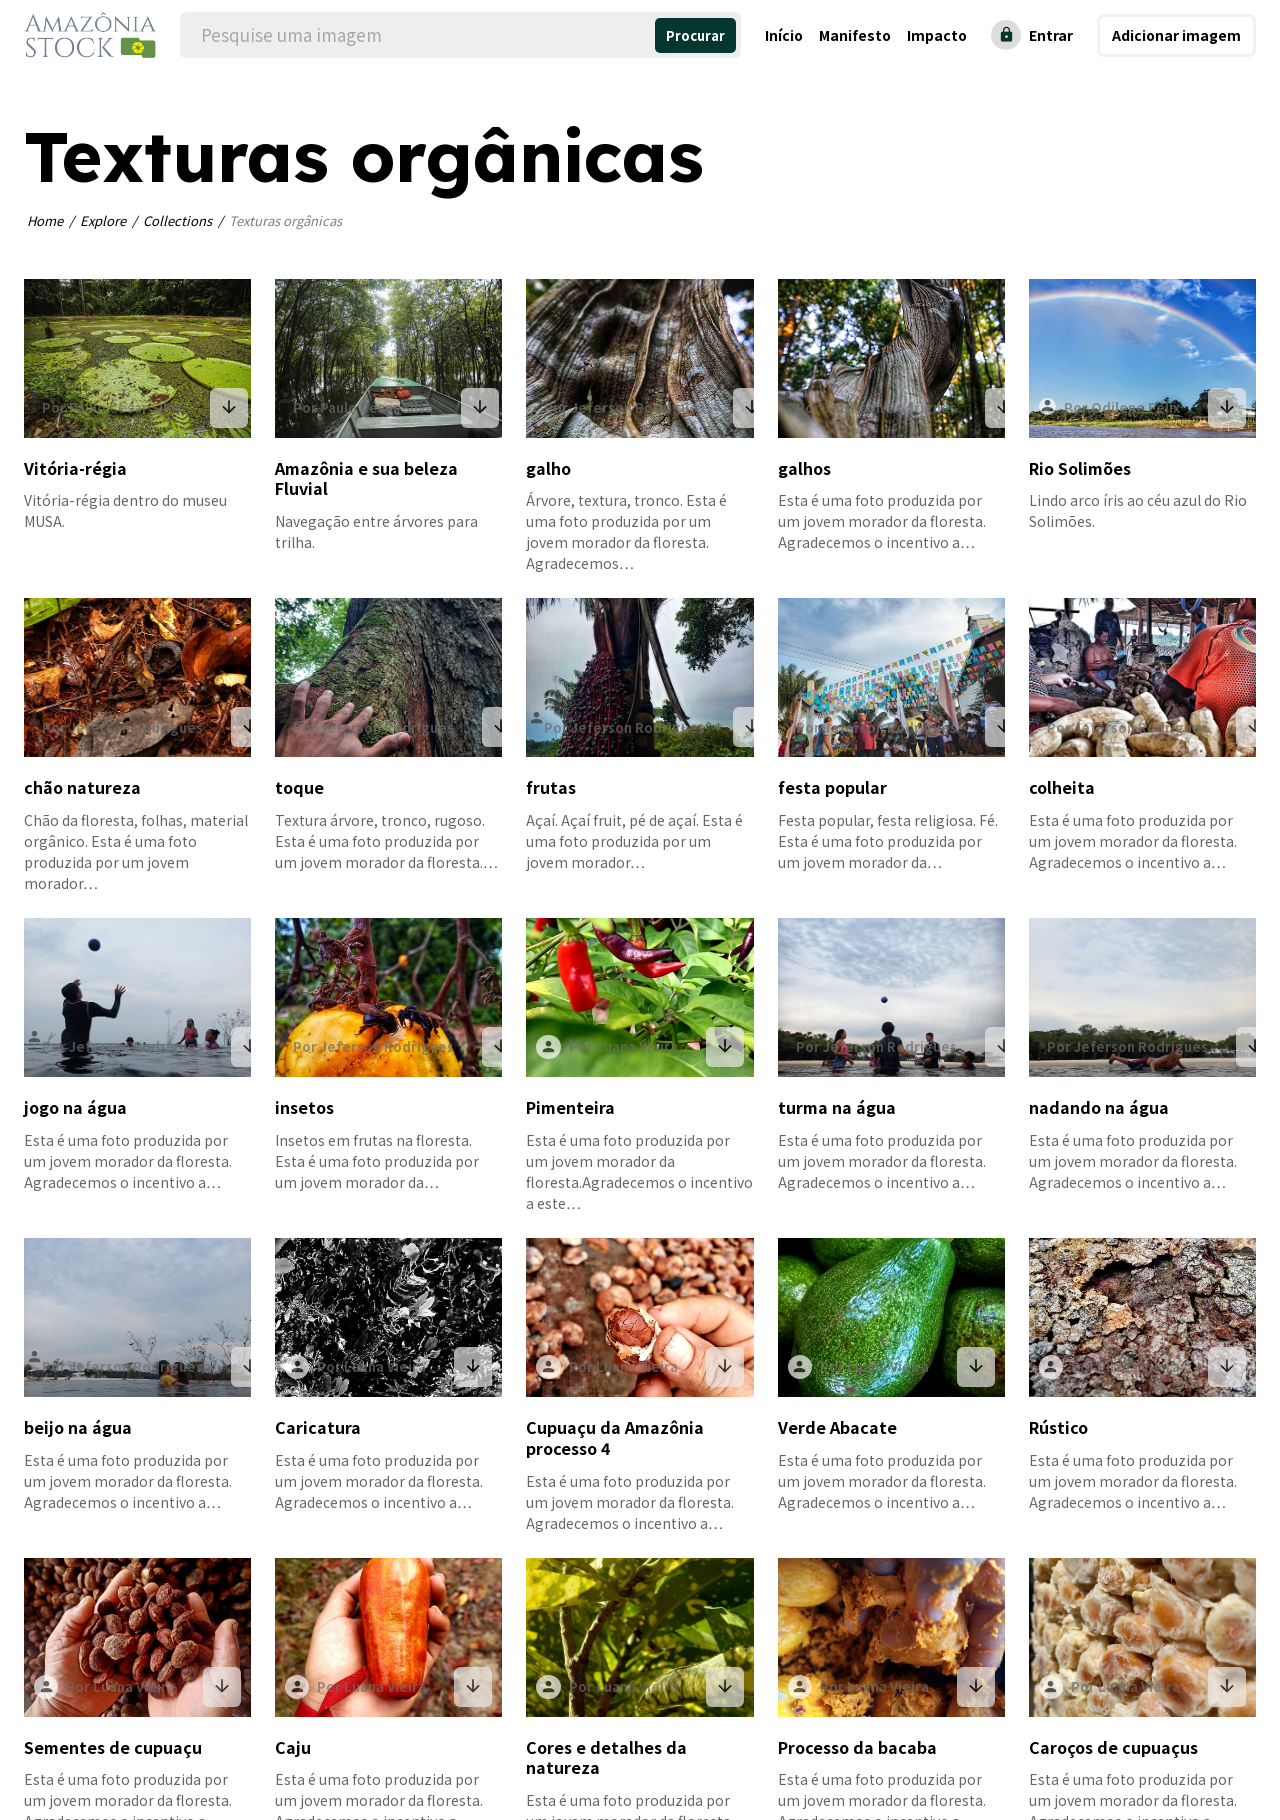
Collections (177, 220)
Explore (103, 220)
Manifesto (855, 35)
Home (45, 220)
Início (784, 35)
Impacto (937, 35)
